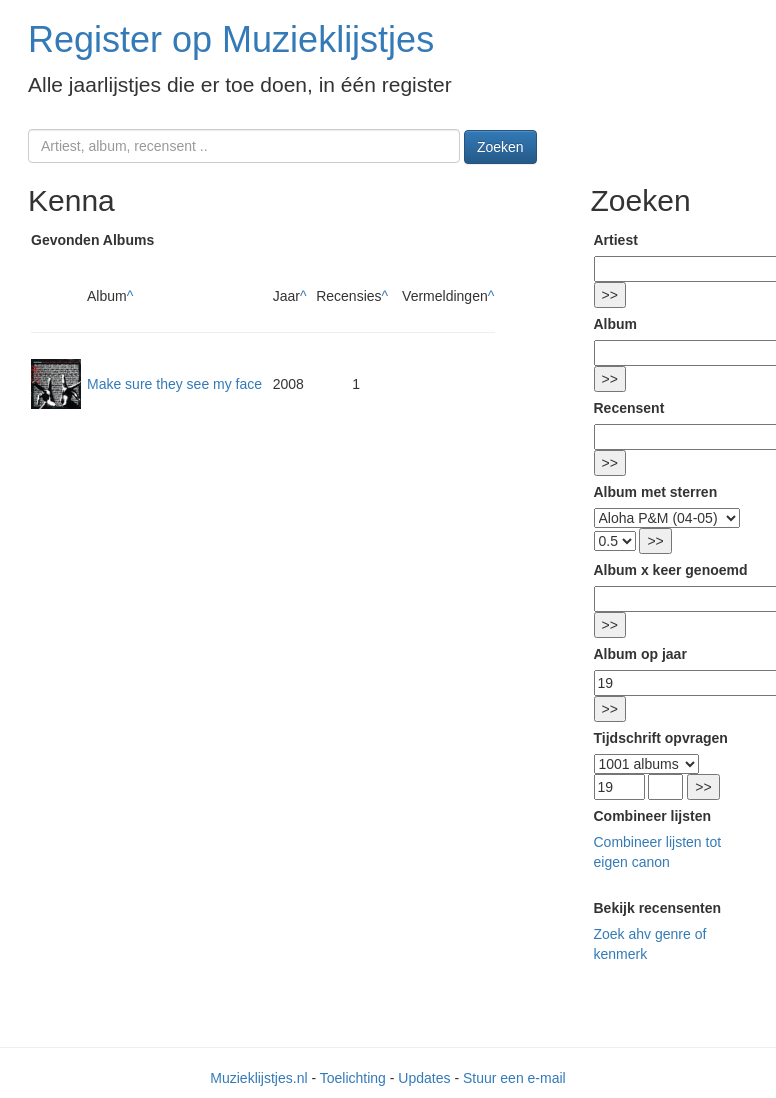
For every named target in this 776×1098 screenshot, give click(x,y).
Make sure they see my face (174, 384)
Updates (424, 1078)
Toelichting (353, 1078)
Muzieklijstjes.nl (258, 1078)
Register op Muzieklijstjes (231, 39)
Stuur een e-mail (514, 1078)
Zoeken (500, 147)
